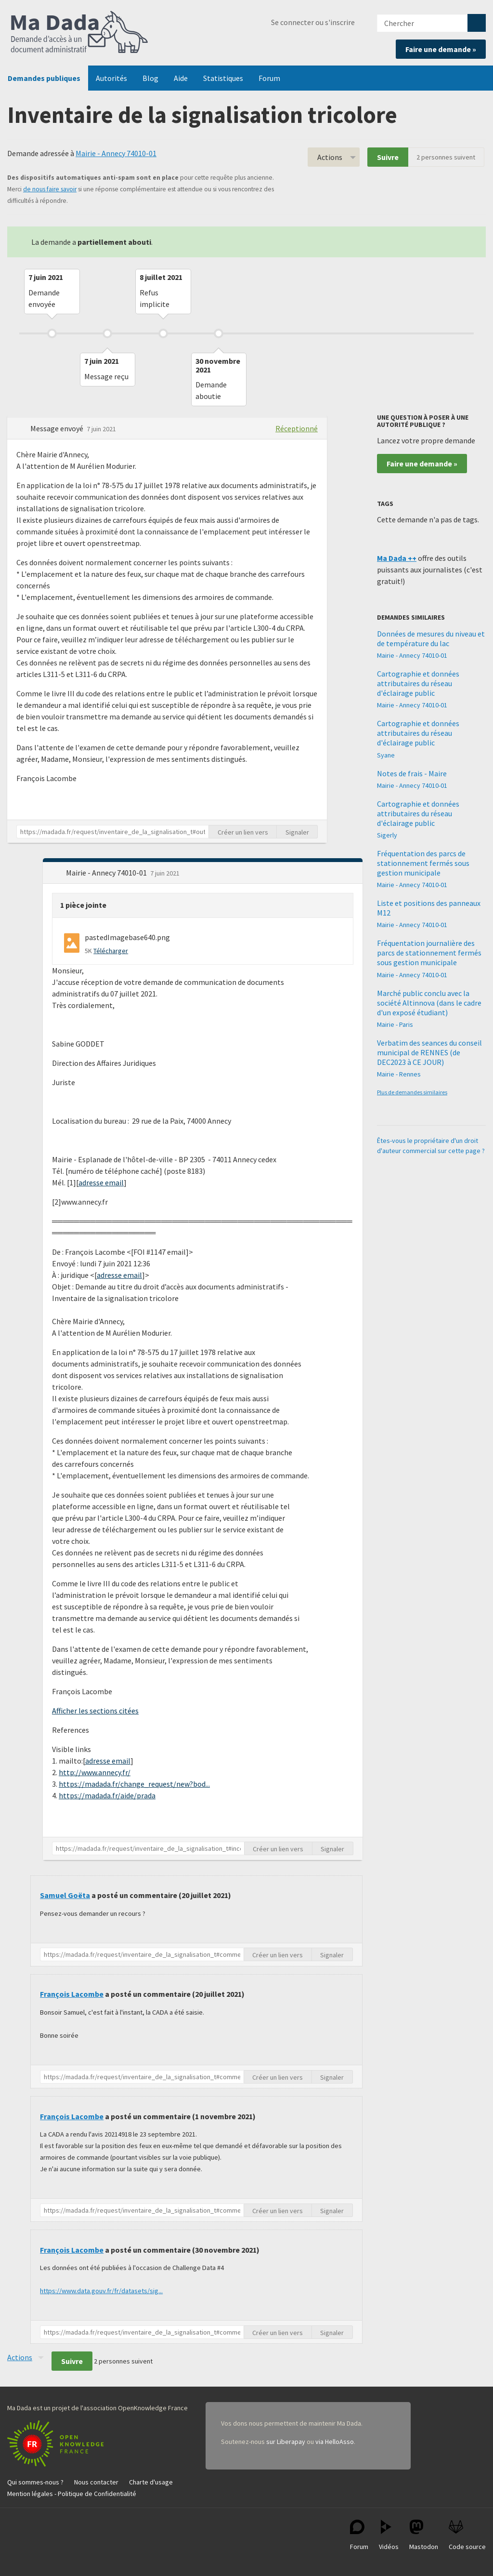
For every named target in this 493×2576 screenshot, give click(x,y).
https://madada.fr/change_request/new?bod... (134, 1784)
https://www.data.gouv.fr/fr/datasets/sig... (101, 2290)
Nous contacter (96, 2482)
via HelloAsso (334, 2441)
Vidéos (389, 2535)
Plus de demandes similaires (412, 1092)
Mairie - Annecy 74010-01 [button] (107, 872)
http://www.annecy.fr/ (94, 1772)
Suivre (388, 157)
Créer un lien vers (243, 832)
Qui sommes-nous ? (35, 2482)
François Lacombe (72, 1994)
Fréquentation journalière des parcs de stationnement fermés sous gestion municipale (429, 952)
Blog (150, 78)
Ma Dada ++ (396, 558)
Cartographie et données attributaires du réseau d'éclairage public (418, 683)
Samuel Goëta (65, 1895)
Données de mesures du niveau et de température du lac (431, 638)
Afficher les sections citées (95, 1710)
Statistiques (223, 78)
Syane (386, 755)
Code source (467, 2535)
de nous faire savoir (50, 189)
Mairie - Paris (395, 1024)
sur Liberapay (285, 2441)
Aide (181, 78)
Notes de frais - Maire (412, 773)
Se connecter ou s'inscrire (313, 22)
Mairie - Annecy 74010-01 (116, 153)
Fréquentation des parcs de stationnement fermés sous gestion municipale (423, 863)
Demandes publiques (44, 78)
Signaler (297, 832)
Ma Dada (79, 33)
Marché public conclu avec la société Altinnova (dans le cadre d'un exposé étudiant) (429, 1002)
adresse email (101, 1182)
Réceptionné (296, 428)
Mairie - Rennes (399, 1074)
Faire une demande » (440, 49)
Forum (269, 78)
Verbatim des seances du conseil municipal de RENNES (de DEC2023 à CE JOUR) (429, 1052)
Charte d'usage (151, 2482)
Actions (329, 157)
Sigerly (387, 835)
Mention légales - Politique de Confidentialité (71, 2493)
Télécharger (110, 950)
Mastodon (423, 2535)
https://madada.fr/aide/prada (107, 1795)
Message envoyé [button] (57, 428)
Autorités (111, 78)
